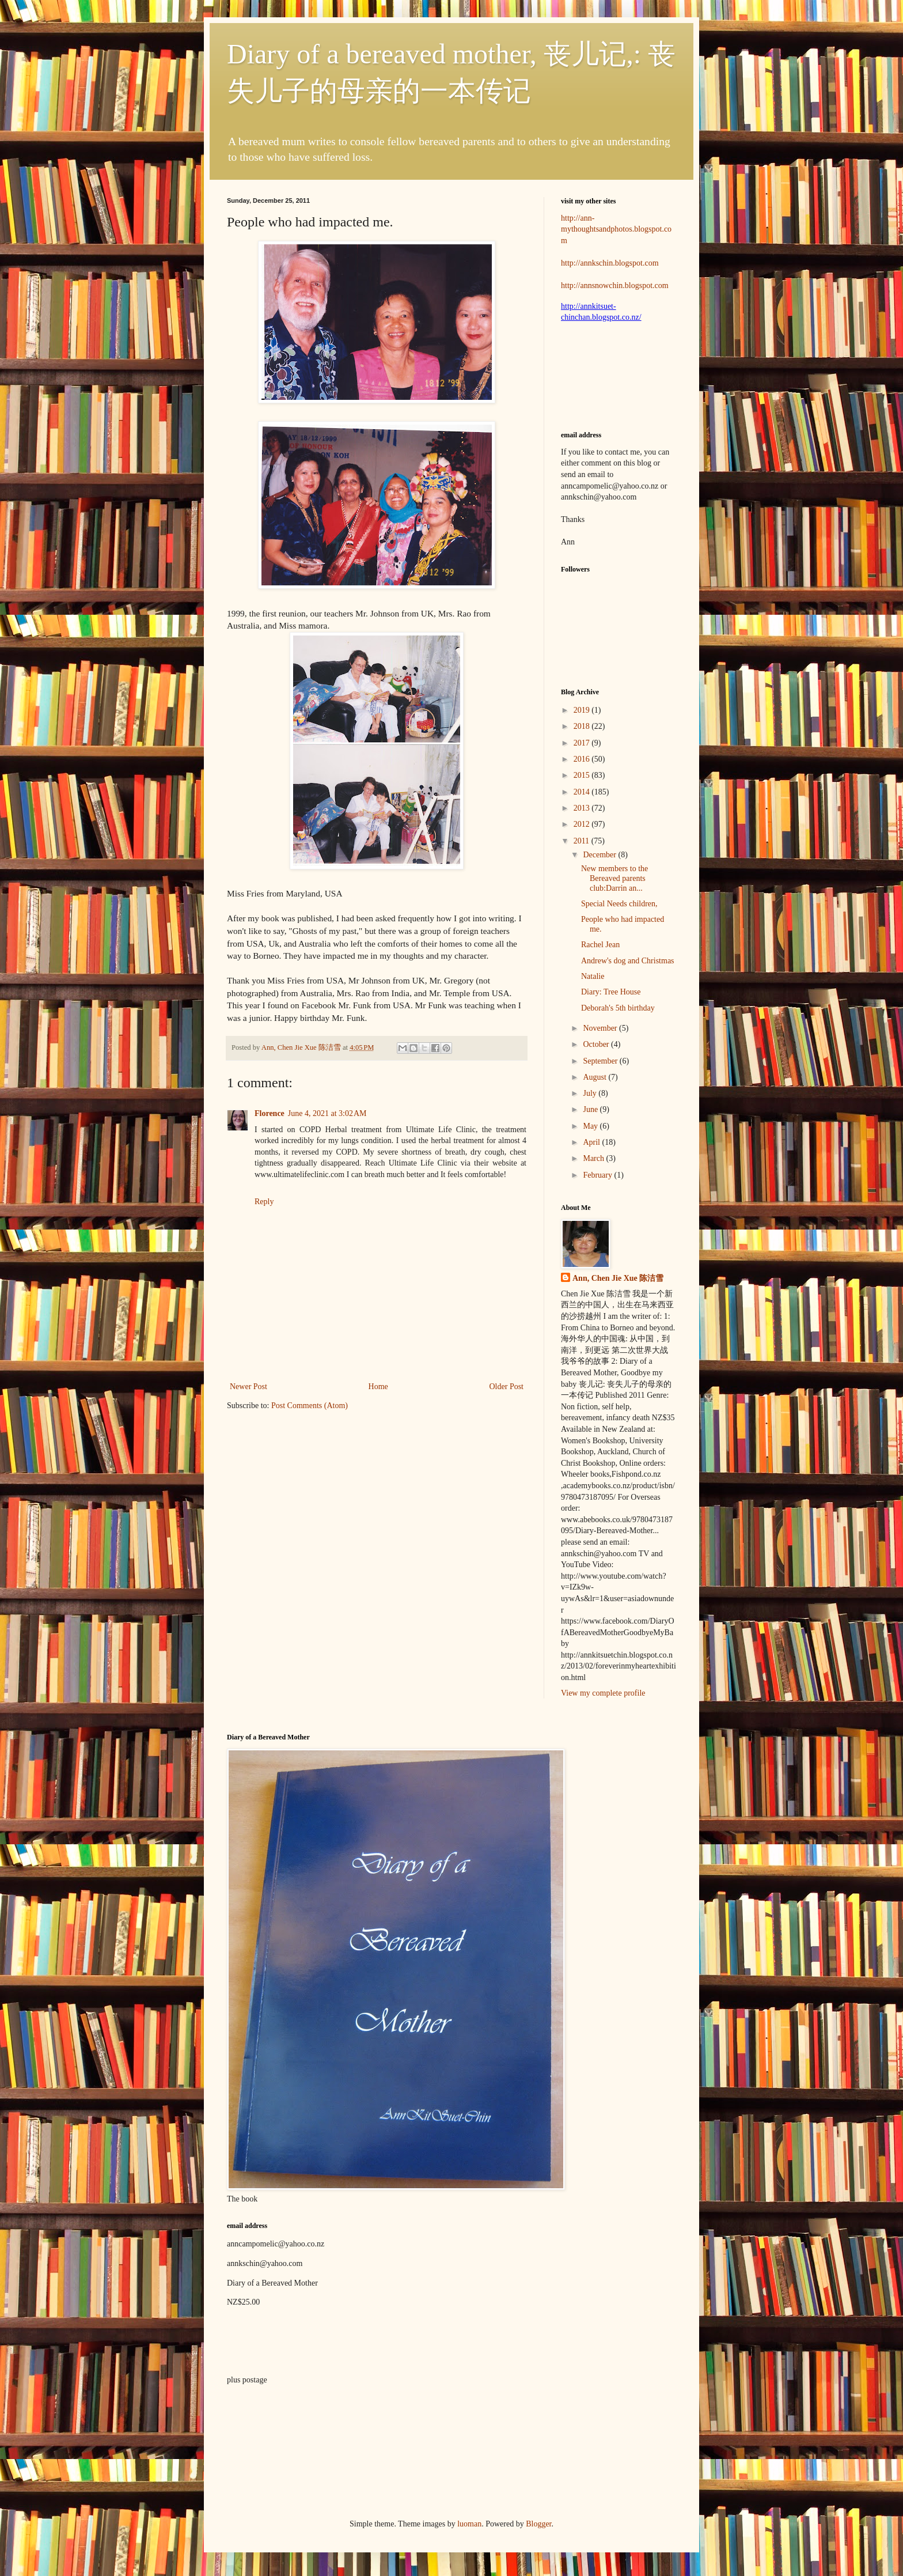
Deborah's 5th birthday (618, 1008)
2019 (583, 710)
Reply (264, 1201)
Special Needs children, (619, 903)
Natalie (592, 976)
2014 (583, 792)
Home (378, 1386)
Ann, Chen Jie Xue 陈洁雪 (302, 1047)
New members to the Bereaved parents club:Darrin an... (614, 878)
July (590, 1093)
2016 (583, 759)
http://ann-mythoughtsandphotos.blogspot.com (616, 229)
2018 (583, 726)
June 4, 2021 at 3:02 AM (327, 1113)
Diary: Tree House (610, 992)
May (591, 1126)
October (597, 1044)
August (595, 1077)
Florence (269, 1113)
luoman (469, 2524)
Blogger (538, 2524)
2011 (582, 841)
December (600, 854)
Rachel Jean (600, 944)
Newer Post (248, 1386)
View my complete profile (603, 1693)
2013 (583, 808)
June (591, 1109)
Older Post (507, 1386)
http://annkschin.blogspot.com (610, 263)
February (598, 1175)
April (592, 1142)
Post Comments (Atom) (309, 1405)
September (601, 1061)
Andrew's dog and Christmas (627, 960)
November (601, 1028)
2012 (583, 824)
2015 (583, 775)
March (594, 1158)
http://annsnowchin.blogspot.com (615, 285)
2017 (583, 743)
